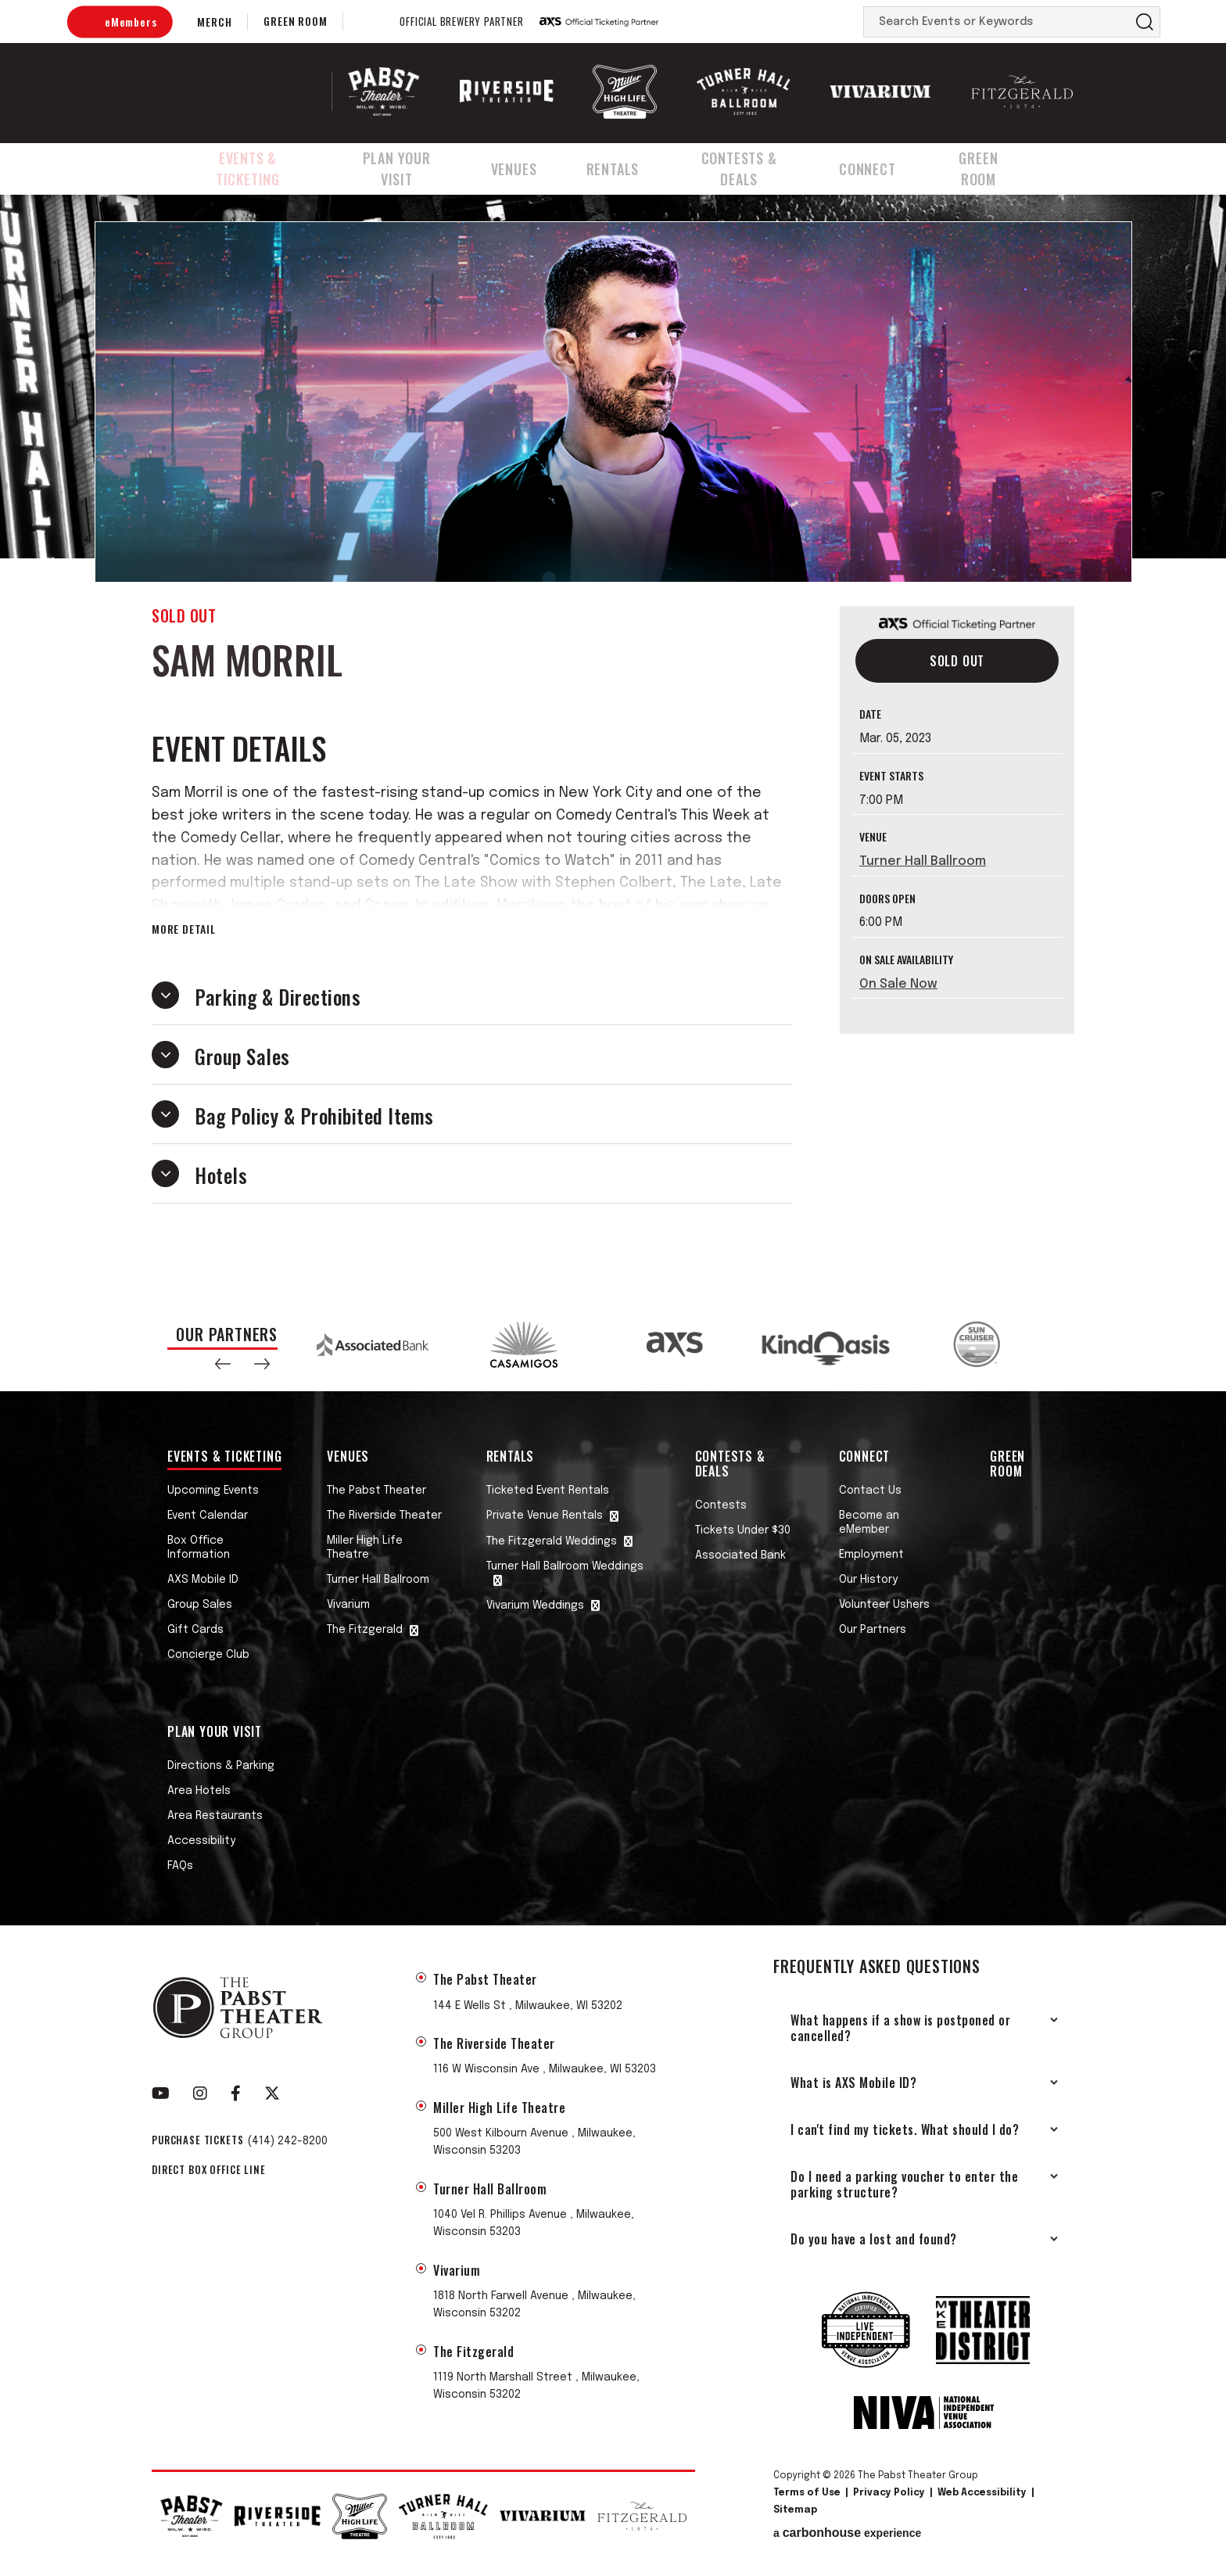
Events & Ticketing (250, 166)
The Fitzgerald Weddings (551, 1541)
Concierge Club (208, 1654)
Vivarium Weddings (535, 1605)
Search (1145, 21)
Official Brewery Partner (461, 22)
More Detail (184, 929)
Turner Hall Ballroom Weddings (564, 1566)
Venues (530, 166)
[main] (613, 743)
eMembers (130, 21)
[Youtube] (161, 2093)
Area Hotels (199, 1790)
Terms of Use (807, 2493)
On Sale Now (898, 984)
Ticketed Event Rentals (547, 1490)
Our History (868, 1579)
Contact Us (870, 1490)
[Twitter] (272, 2093)
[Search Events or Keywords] (997, 22)
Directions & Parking (220, 1765)
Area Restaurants (215, 1815)
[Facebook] (236, 2093)
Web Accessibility (982, 2493)
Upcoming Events (213, 1490)
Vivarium (348, 1604)
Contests (721, 1505)
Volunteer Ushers (884, 1604)
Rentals (625, 166)
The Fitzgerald (365, 1629)
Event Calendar (207, 1515)
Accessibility (201, 1840)
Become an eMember (869, 1522)
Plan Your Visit (410, 166)
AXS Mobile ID (202, 1579)
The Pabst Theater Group (250, 91)
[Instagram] (200, 2093)
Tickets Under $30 (742, 1530)
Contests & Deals (755, 166)
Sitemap (795, 2510)
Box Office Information (198, 1547)
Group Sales (199, 1604)
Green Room (295, 21)
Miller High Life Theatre (365, 1547)
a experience (847, 2533)
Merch (214, 21)
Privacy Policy (889, 2493)
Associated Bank (740, 1555)
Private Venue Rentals (544, 1515)
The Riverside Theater (384, 1515)
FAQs (180, 1865)
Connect (887, 166)
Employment (871, 1554)
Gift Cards (195, 1629)
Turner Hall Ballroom (922, 861)
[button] (223, 1363)
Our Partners (872, 1629)
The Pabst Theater (376, 1490)
